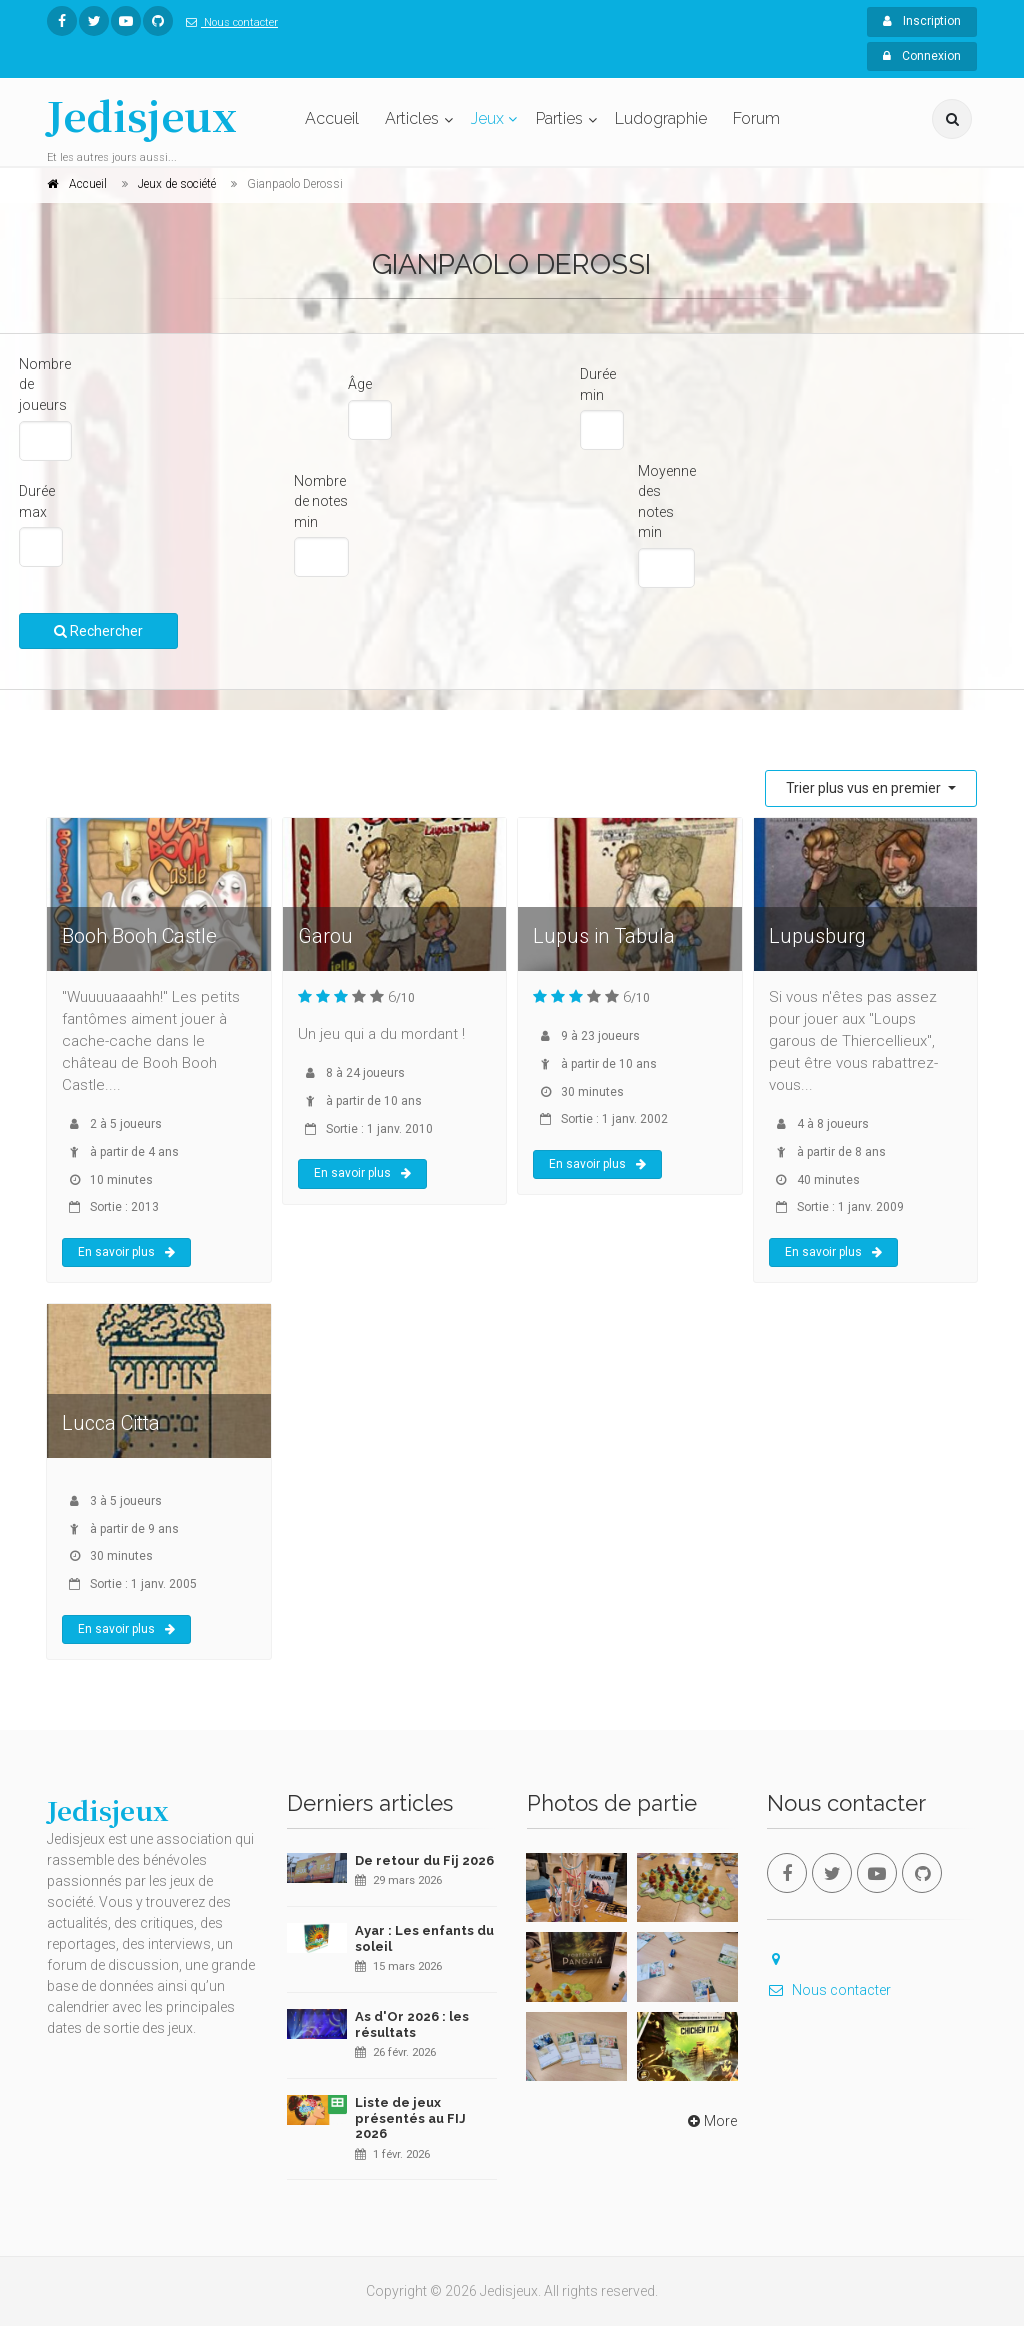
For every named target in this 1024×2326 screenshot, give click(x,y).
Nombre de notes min (321, 501)
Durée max (37, 501)
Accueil (332, 118)
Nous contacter (228, 22)
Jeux (487, 118)
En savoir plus (126, 1252)
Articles (412, 118)
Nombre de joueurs (45, 384)
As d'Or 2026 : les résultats (412, 2024)
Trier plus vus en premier (865, 788)
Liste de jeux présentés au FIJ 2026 (410, 2118)
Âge (360, 384)
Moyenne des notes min (667, 502)
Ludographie (661, 118)
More (710, 2121)
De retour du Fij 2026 (424, 1860)
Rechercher (98, 631)
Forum (756, 118)
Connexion (922, 56)
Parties (559, 118)
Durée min (598, 384)
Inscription (922, 21)
